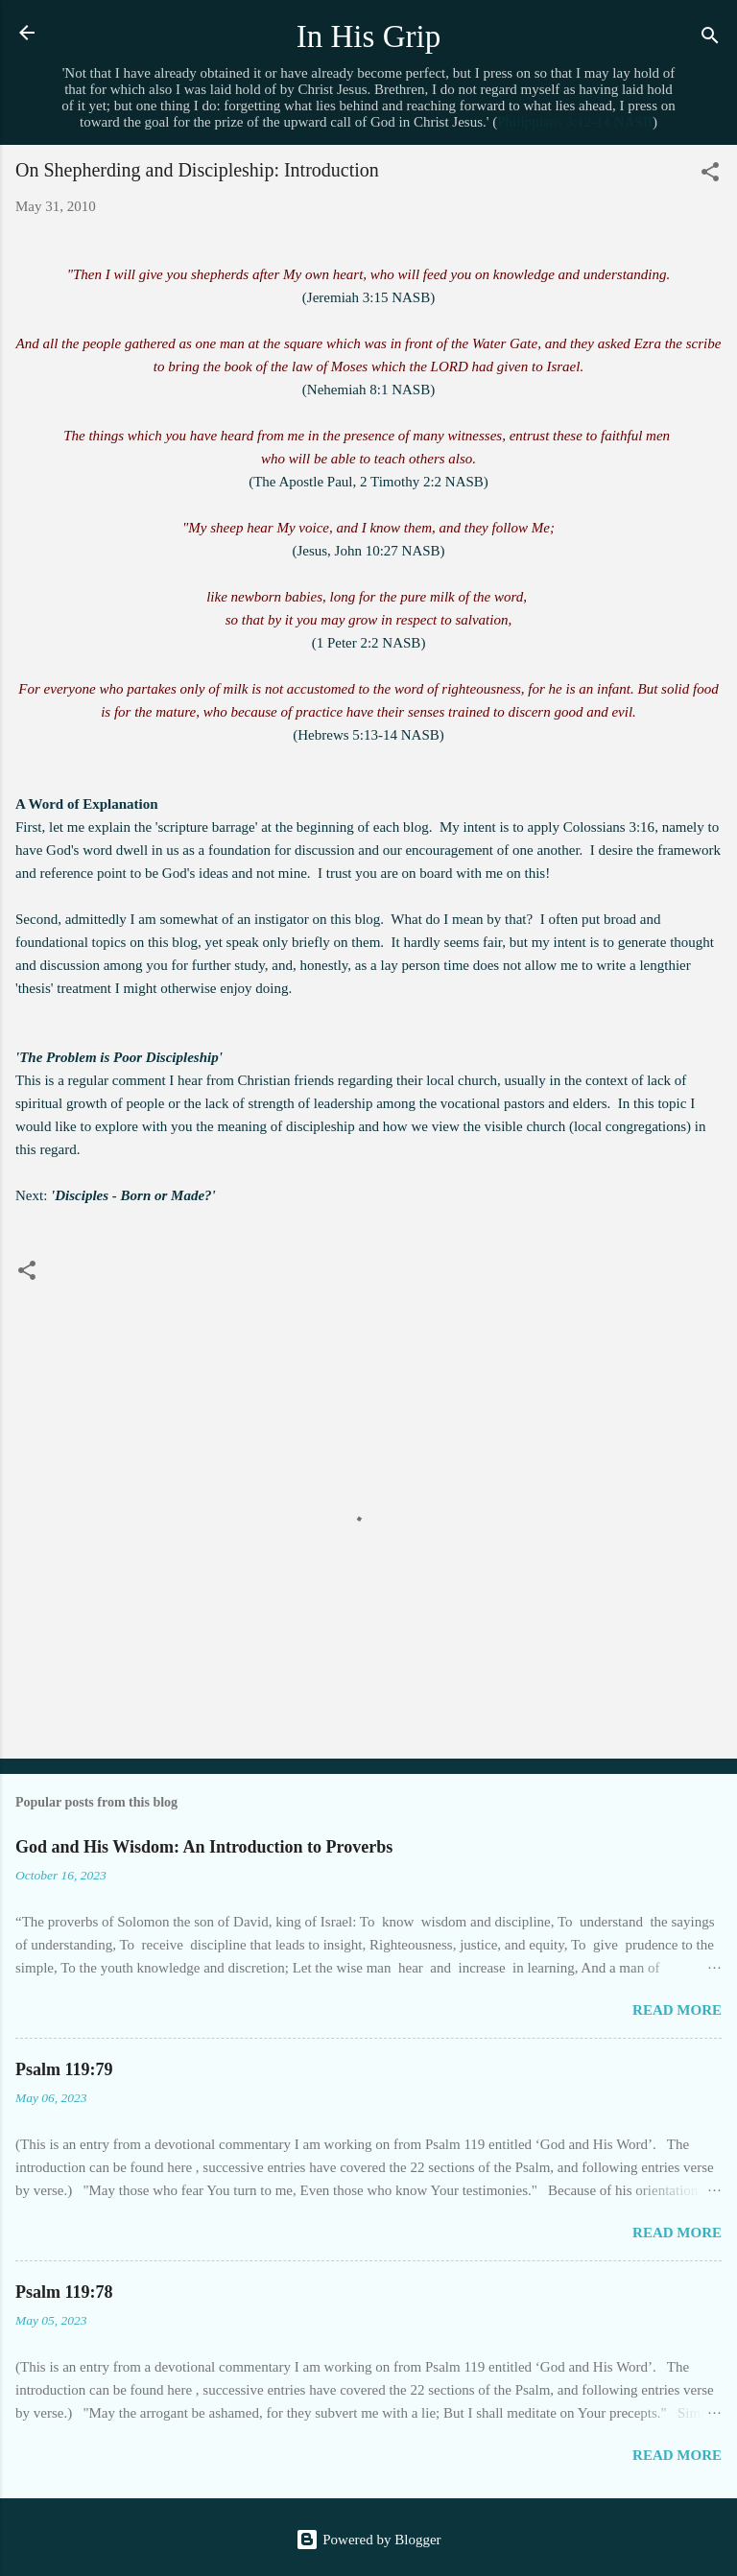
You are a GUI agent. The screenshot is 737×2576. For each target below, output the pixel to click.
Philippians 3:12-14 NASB (575, 122)
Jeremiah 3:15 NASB (368, 297)
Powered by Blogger (368, 2539)
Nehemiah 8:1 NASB (368, 389)
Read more (677, 2010)
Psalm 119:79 (64, 2069)
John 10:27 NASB (387, 550)
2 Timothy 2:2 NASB (422, 481)
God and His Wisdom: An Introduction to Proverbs (203, 1846)
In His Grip (369, 36)
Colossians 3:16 (608, 827)
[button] (710, 175)
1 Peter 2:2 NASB (369, 642)
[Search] (710, 39)
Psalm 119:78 (64, 2292)
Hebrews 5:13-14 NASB (368, 735)
